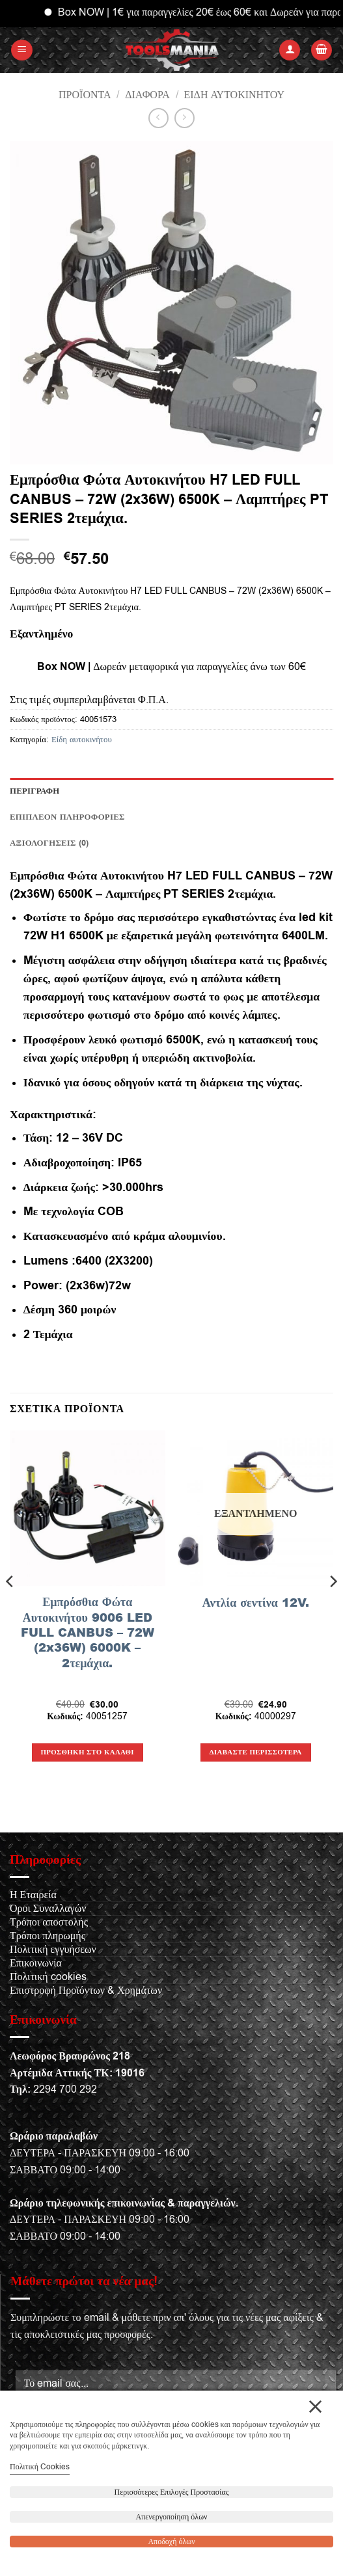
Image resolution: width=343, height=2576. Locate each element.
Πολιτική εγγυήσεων (53, 1949)
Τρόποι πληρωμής (47, 1935)
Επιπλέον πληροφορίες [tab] (67, 817)
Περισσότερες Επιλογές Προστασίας (172, 2492)
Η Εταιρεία (33, 1894)
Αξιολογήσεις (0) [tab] (49, 843)
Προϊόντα (85, 95)
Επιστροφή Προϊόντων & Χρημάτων (86, 1990)
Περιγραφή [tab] (35, 791)
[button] (22, 50)
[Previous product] (184, 118)
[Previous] (10, 1607)
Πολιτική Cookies (40, 2467)
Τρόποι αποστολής (49, 1922)
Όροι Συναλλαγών (48, 1908)
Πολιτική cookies (48, 1976)
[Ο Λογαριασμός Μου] (289, 50)
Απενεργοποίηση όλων (172, 2517)
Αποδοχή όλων (171, 2541)
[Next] (332, 1607)
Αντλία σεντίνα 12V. (255, 1602)
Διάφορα (147, 95)
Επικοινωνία (36, 1963)
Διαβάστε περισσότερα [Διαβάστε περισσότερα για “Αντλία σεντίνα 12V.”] (256, 1752)
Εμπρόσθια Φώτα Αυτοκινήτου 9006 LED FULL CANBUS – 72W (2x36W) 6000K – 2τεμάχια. (87, 1632)
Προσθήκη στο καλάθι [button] (87, 1752)
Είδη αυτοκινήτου (234, 95)
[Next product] (158, 118)
